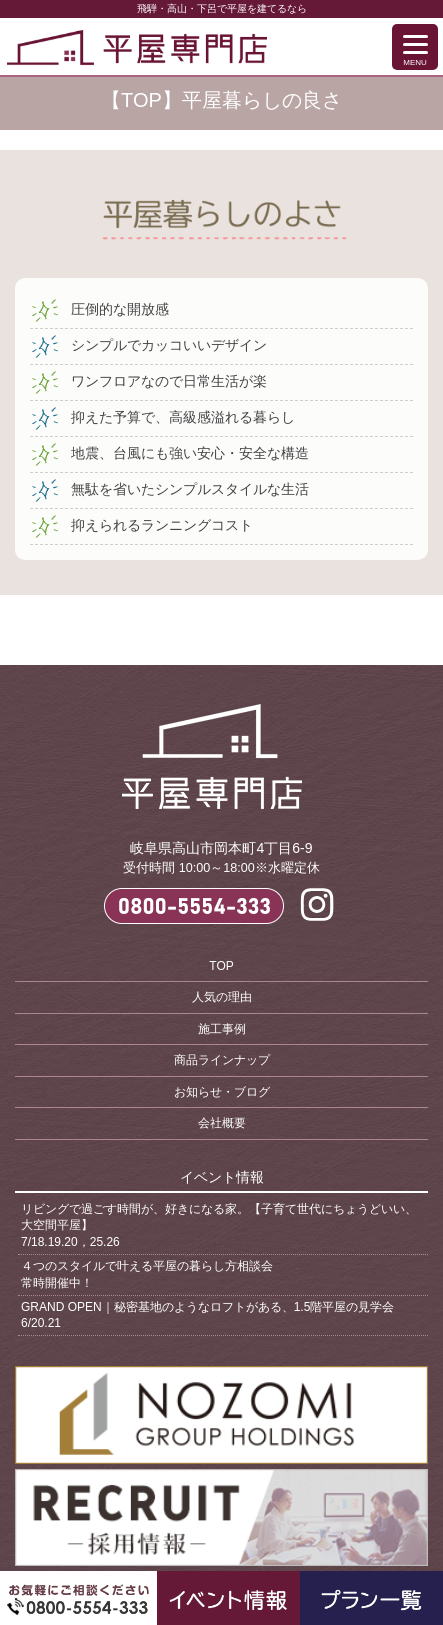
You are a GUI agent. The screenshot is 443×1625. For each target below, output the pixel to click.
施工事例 (222, 1029)
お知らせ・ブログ (222, 1092)
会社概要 (222, 1123)
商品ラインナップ (222, 1060)
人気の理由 (222, 997)
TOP (221, 966)
